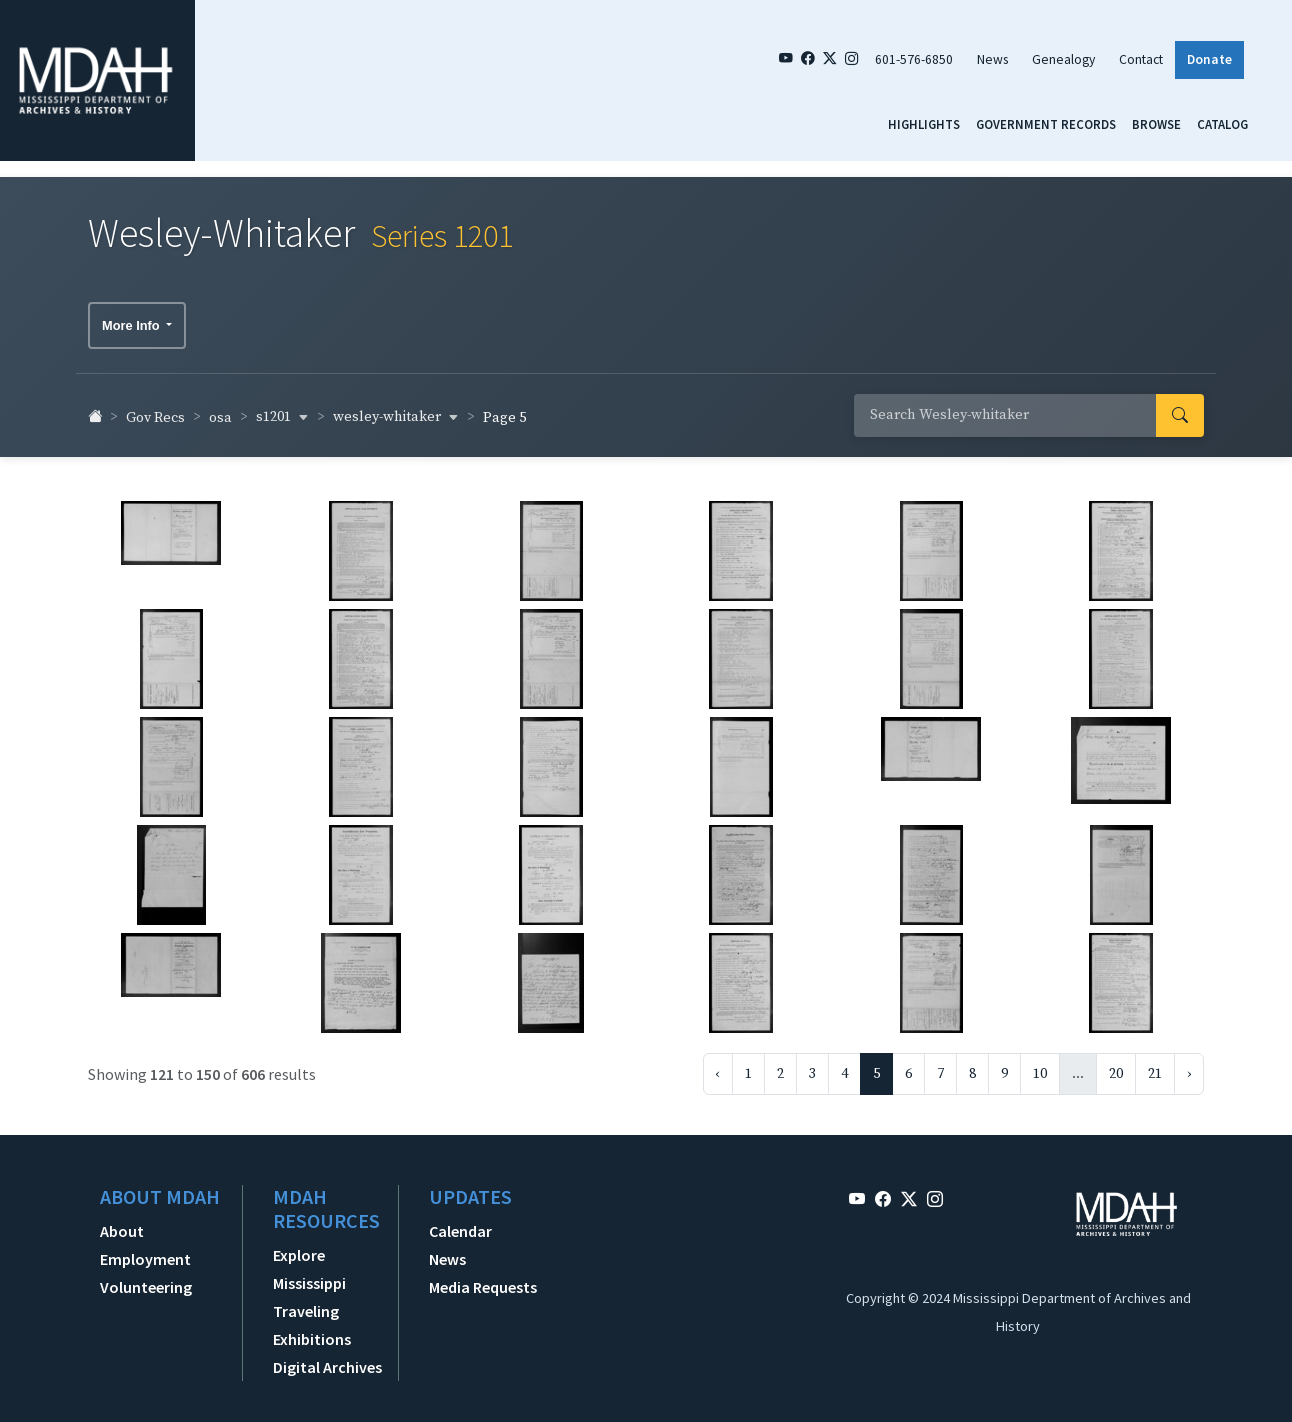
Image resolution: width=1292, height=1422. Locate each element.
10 (1040, 1067)
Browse (1156, 124)
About (122, 1224)
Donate (1209, 59)
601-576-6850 (914, 59)
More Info (132, 317)
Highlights (924, 124)
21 (1155, 1067)
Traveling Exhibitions (312, 1318)
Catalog (1222, 124)
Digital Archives (327, 1360)
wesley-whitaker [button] (396, 410)
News (992, 59)
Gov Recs (155, 410)
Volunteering (146, 1280)
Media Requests (483, 1280)
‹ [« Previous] (718, 1067)
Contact (1141, 59)
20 (1116, 1067)
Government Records (1046, 124)
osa (220, 410)
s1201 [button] (282, 410)
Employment (145, 1252)
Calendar (460, 1224)
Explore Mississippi (309, 1262)
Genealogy (1063, 59)
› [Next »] (1189, 1067)
